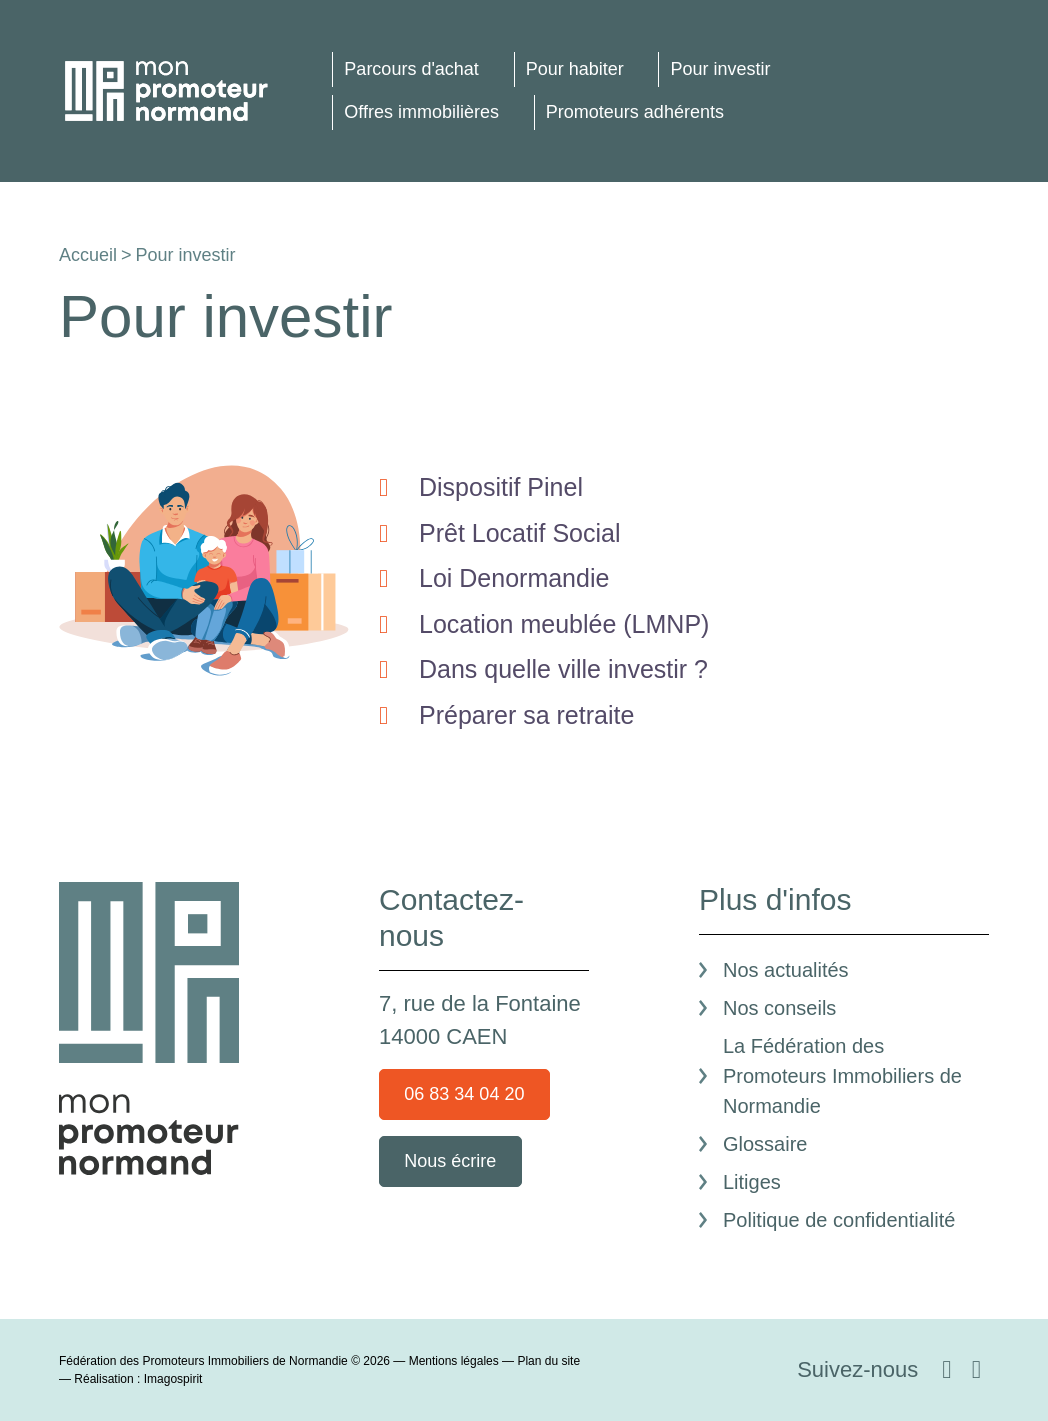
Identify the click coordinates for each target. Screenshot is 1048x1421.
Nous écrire (450, 1161)
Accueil (88, 255)
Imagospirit (173, 1379)
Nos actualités (786, 970)
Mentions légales (454, 1361)
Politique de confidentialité (839, 1220)
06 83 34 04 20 (464, 1094)
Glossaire (765, 1144)
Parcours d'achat (411, 69)
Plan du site (548, 1361)
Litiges (752, 1182)
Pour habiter (575, 69)
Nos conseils (779, 1008)
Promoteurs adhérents (635, 112)
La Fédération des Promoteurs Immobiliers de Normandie (842, 1076)
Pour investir (720, 69)
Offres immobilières (421, 112)
